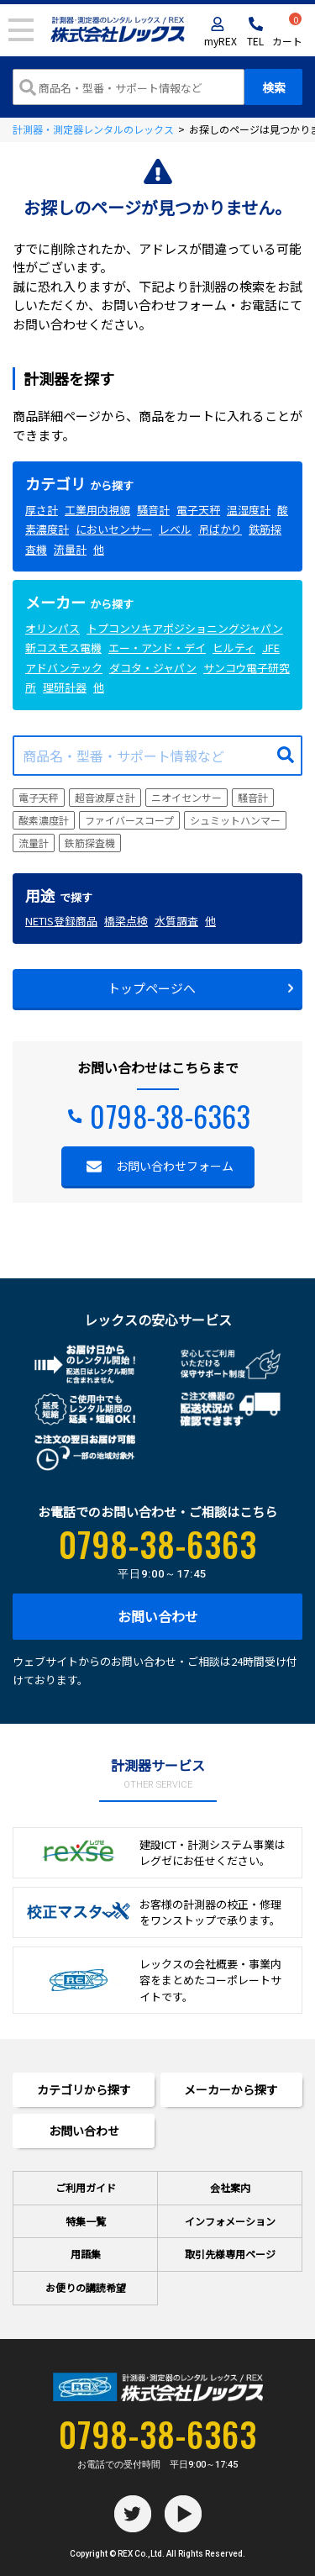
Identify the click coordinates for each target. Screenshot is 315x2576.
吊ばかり (220, 529)
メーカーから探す (231, 2089)
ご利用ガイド (85, 2187)
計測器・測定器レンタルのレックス (93, 129)
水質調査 (176, 921)
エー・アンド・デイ (157, 648)
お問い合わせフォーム (175, 1165)
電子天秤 (198, 510)
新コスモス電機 (63, 648)
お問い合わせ (158, 1616)
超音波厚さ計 (105, 797)
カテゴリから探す (84, 2089)
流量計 (70, 549)
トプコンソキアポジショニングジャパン (185, 628)
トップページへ (152, 988)
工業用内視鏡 (97, 510)
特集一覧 (86, 2221)
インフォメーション (230, 2221)
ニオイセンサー (186, 797)
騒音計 (153, 510)
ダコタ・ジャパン (153, 668)
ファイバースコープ (129, 820)
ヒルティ (234, 648)
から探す (79, 485)
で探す (58, 897)
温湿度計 (248, 510)
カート (287, 32)
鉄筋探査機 (90, 842)
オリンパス (52, 628)
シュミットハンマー (235, 820)
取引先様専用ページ (230, 2254)
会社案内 (230, 2187)
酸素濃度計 (43, 820)
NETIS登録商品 (61, 921)
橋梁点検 (126, 921)
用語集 (86, 2254)
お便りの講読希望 (85, 2287)
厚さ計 (41, 510)
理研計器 (65, 687)
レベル (175, 529)
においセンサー (114, 529)
